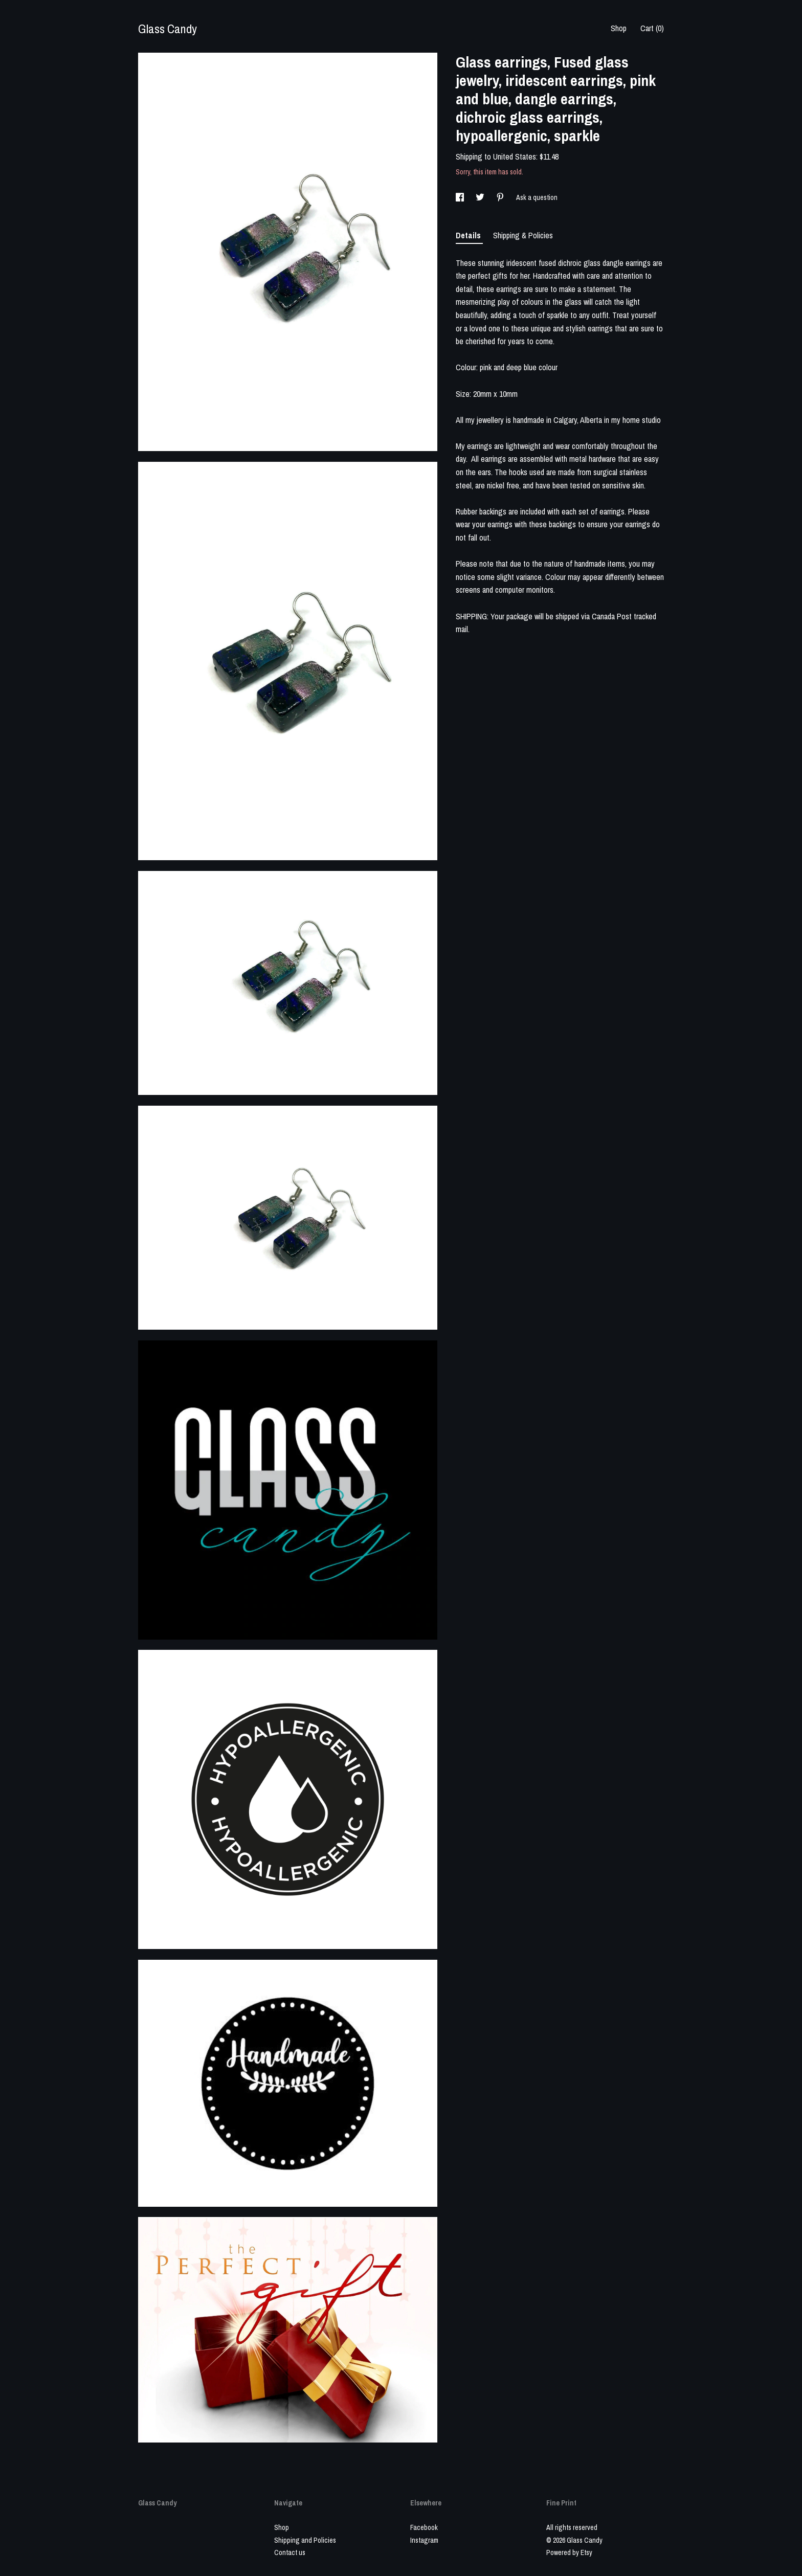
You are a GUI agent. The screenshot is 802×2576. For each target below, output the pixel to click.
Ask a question (537, 197)
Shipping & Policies (523, 235)
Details (469, 235)
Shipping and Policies (305, 2540)
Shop (619, 28)
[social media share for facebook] (460, 197)
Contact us (289, 2552)
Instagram (424, 2540)
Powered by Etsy (569, 2552)
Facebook (424, 2527)
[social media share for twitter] (481, 197)
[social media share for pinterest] (501, 197)
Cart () (652, 28)
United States (514, 156)
